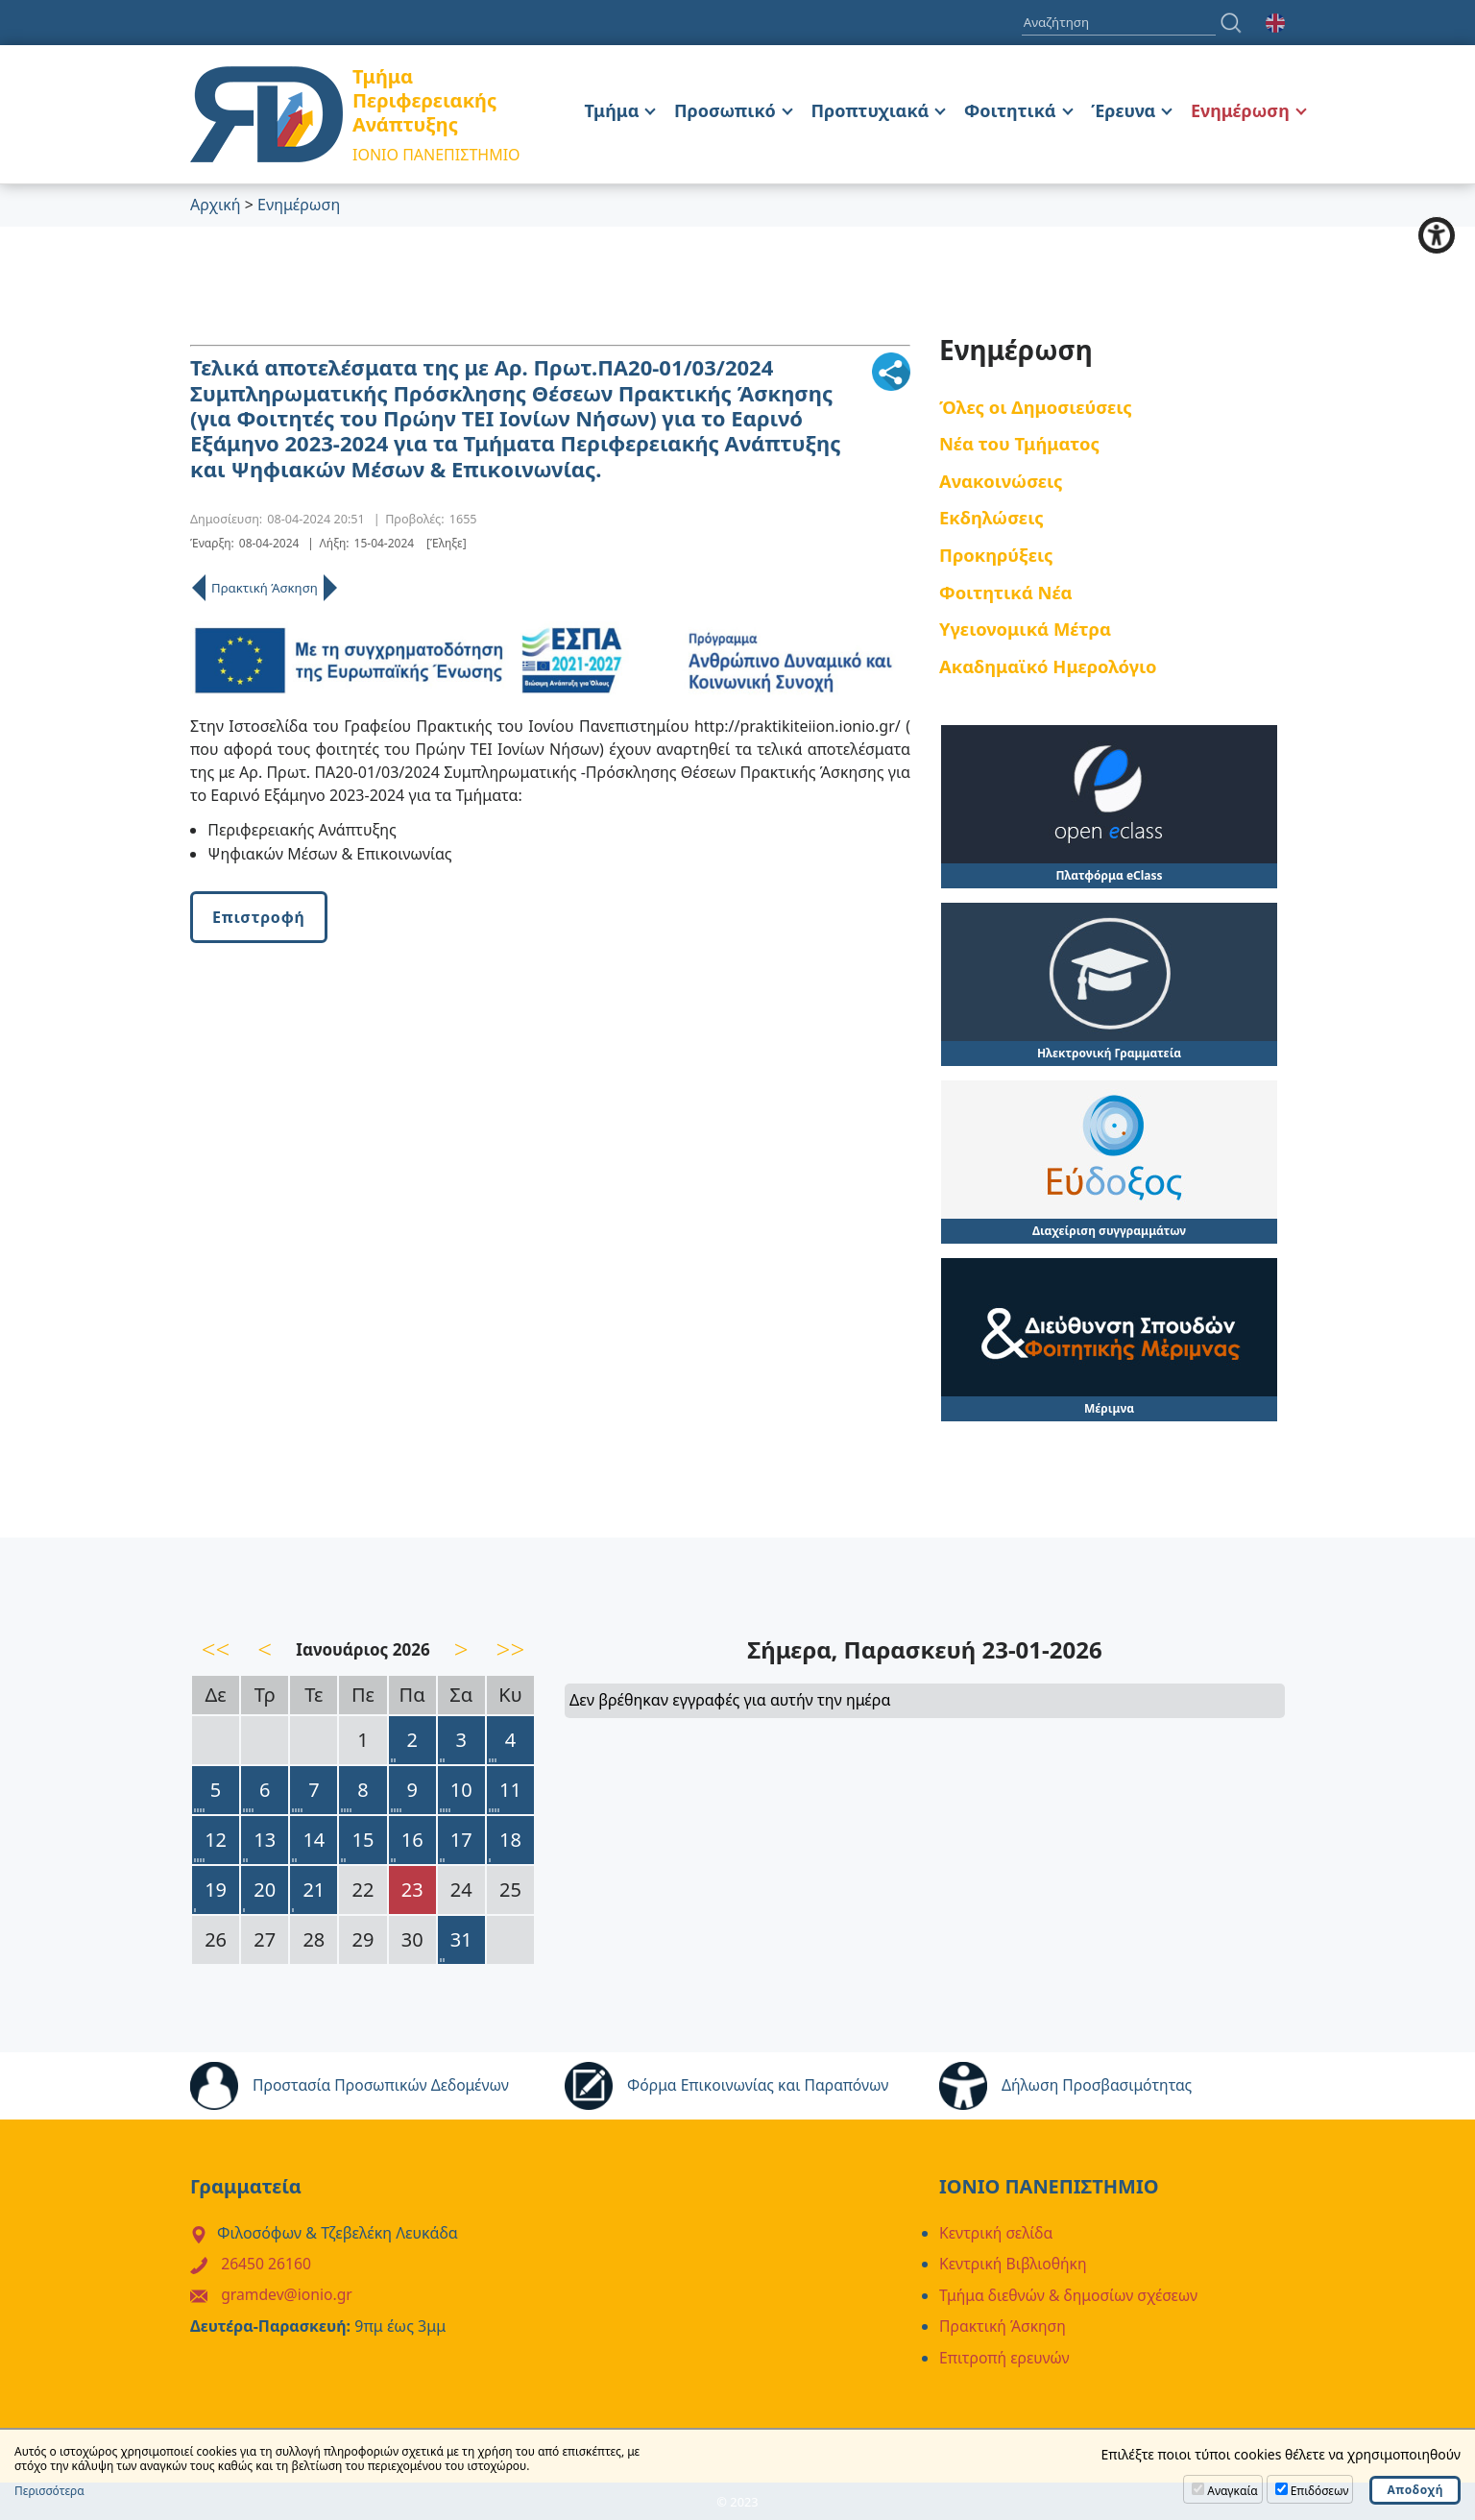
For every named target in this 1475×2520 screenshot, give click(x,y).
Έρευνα (1123, 110)
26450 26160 (267, 2263)
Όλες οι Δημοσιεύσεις (1035, 407)
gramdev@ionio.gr (287, 2294)
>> (510, 1649)
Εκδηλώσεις (991, 518)
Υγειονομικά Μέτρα (1025, 629)
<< (216, 1649)
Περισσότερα (49, 2491)
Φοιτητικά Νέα (1006, 592)
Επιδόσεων (1320, 2491)
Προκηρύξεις (995, 555)
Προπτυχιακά (869, 110)
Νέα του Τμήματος (1019, 443)
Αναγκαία (1232, 2491)
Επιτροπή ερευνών (1005, 2355)
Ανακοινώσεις (1001, 481)
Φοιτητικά (1010, 110)
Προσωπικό (725, 110)
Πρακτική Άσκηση (264, 587)
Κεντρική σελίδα (997, 2232)
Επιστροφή (258, 917)
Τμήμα (612, 110)
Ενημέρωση (1240, 110)
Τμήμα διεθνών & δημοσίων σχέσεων (1070, 2294)
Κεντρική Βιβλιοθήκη (1014, 2263)
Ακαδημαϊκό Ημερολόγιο (1048, 666)
